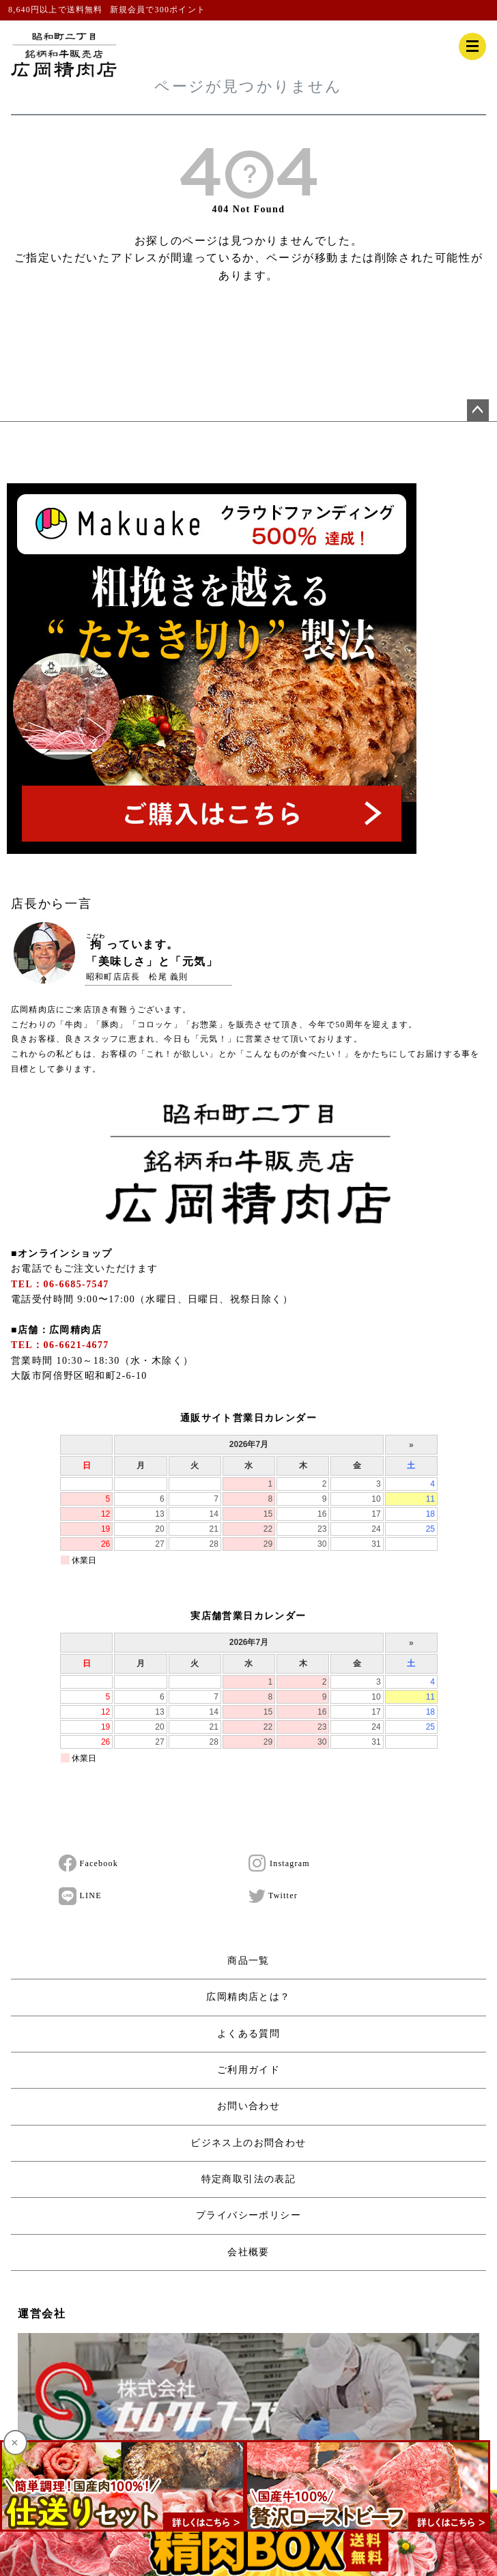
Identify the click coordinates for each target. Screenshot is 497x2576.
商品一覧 (248, 1961)
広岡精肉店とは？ (248, 1997)
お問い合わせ (248, 2106)
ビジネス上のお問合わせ (248, 2143)
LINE (80, 1896)
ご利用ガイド (248, 2070)
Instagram (279, 1863)
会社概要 (248, 2252)
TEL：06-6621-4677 (60, 1345)
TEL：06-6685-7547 (60, 1284)
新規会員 (128, 9)
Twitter (273, 1896)
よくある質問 (248, 2034)
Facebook (88, 1863)
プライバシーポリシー (248, 2215)
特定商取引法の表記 (248, 2179)
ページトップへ (478, 410)
